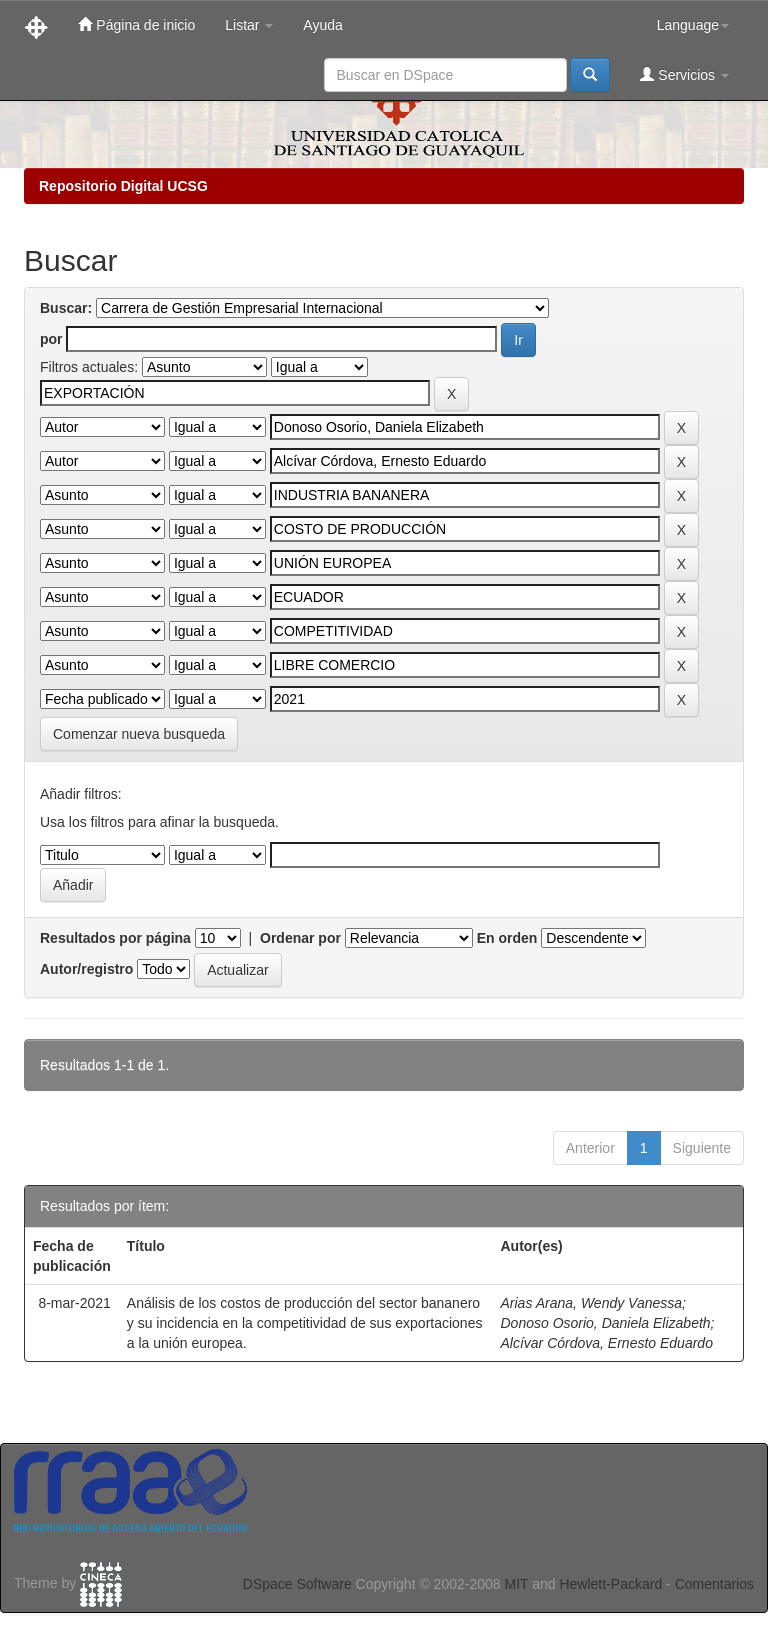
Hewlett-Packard (610, 1584)
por (51, 339)
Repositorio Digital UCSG (123, 186)
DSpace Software (297, 1584)
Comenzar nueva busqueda (139, 734)
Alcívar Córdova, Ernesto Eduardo (606, 1343)
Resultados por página (115, 938)
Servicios (684, 74)
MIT (516, 1584)
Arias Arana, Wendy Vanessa (591, 1303)
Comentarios (714, 1584)
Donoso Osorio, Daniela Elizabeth (605, 1323)
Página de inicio (136, 24)
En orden (507, 938)
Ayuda (322, 25)
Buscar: (66, 308)
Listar (249, 25)
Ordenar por (300, 938)
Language (693, 25)
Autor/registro (86, 969)
